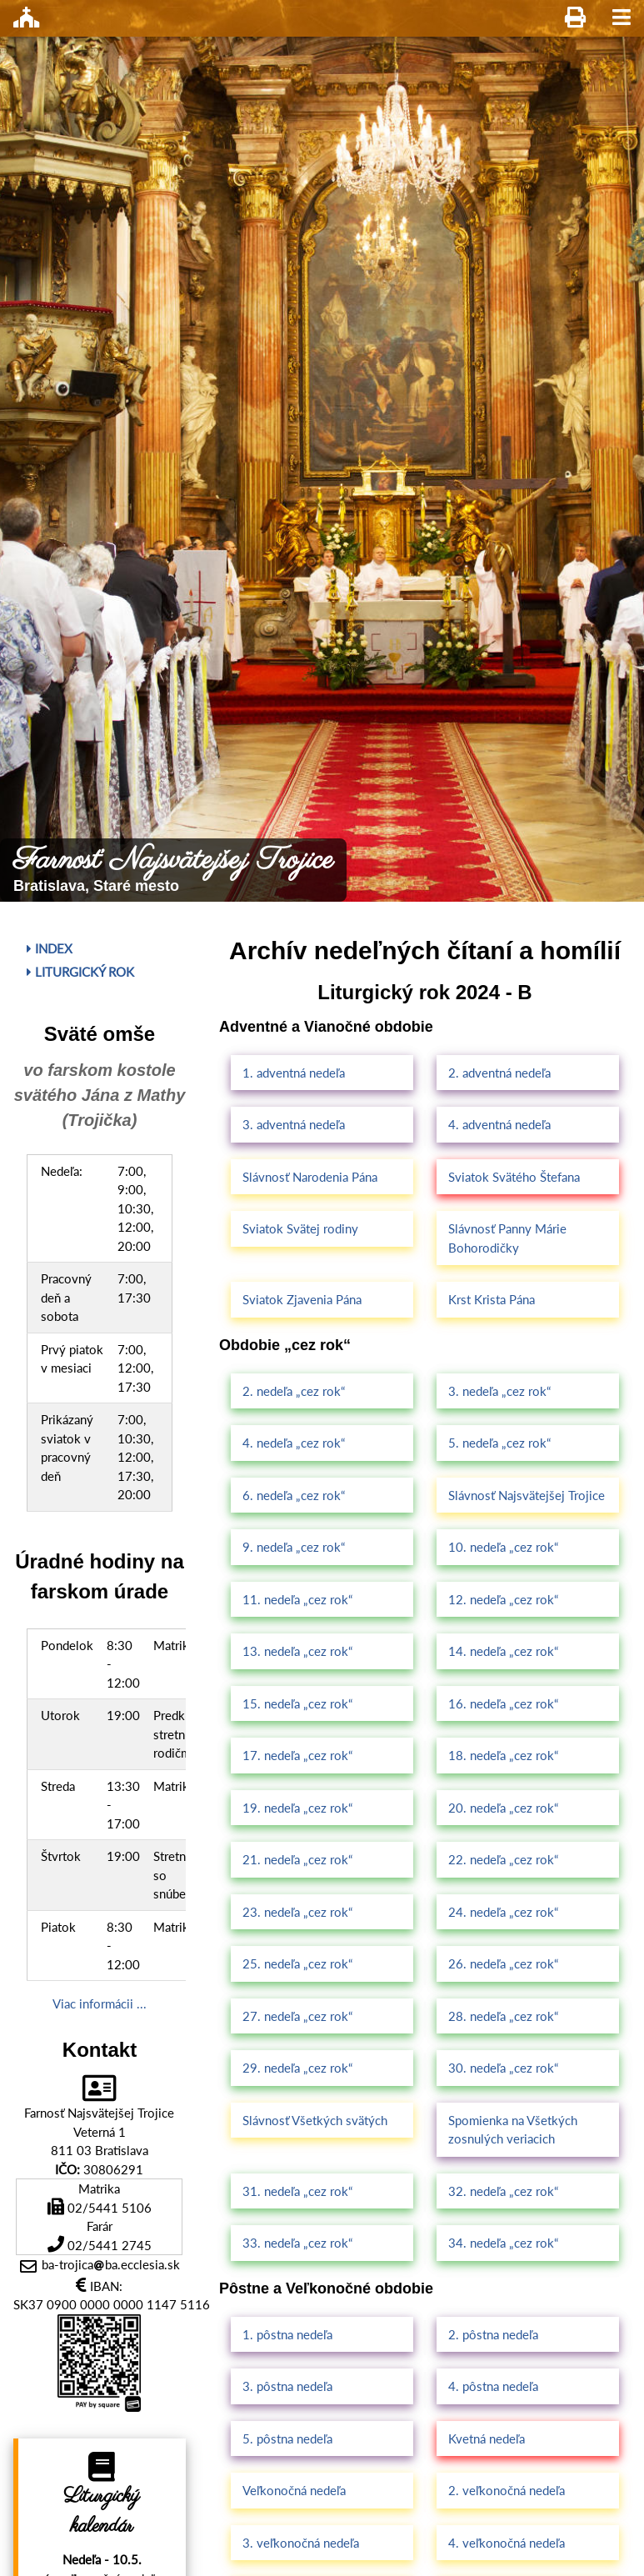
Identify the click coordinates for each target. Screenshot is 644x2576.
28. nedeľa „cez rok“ (503, 2015)
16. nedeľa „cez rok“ (503, 1703)
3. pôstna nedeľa (287, 2385)
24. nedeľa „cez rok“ (503, 1911)
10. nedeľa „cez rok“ (503, 1546)
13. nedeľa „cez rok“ (297, 1650)
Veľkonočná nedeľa (294, 2490)
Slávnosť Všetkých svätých (314, 2120)
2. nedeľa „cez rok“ (293, 1390)
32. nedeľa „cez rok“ (503, 2190)
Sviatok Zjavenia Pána (302, 1299)
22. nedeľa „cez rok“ (503, 1859)
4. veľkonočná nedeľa (506, 2542)
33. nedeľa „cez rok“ (297, 2242)
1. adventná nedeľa (293, 1072)
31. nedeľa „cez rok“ (297, 2190)
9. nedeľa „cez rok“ (293, 1546)
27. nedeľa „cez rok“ (297, 2015)
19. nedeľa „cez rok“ (297, 1807)
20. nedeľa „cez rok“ (503, 1807)
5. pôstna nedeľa (287, 2438)
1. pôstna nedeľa (287, 2334)
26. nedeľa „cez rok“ (503, 1963)
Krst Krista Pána (491, 1299)
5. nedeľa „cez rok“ (499, 1442)
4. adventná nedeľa (499, 1124)
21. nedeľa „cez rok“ (297, 1859)
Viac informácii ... (99, 2003)
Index (49, 948)
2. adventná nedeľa (499, 1072)
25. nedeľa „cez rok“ (297, 1963)
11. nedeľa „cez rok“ (297, 1599)
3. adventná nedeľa (293, 1124)
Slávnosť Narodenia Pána (309, 1176)
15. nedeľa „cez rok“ (297, 1703)
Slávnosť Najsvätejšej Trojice (526, 1495)
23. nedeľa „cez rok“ (297, 1911)
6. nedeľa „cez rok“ (293, 1495)
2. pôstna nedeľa (493, 2334)
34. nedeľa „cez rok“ (503, 2242)
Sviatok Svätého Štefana (514, 1176)
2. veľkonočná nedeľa (506, 2490)
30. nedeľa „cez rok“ (503, 2067)
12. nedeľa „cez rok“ (503, 1599)
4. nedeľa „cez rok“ (293, 1442)
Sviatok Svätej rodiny (300, 1228)
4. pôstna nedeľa (493, 2385)
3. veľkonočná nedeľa (300, 2542)
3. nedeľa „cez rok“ (499, 1390)
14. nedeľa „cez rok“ (503, 1650)
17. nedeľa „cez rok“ (297, 1755)
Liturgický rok (80, 971)
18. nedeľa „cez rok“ (503, 1755)
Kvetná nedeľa (486, 2438)
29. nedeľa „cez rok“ (297, 2067)
